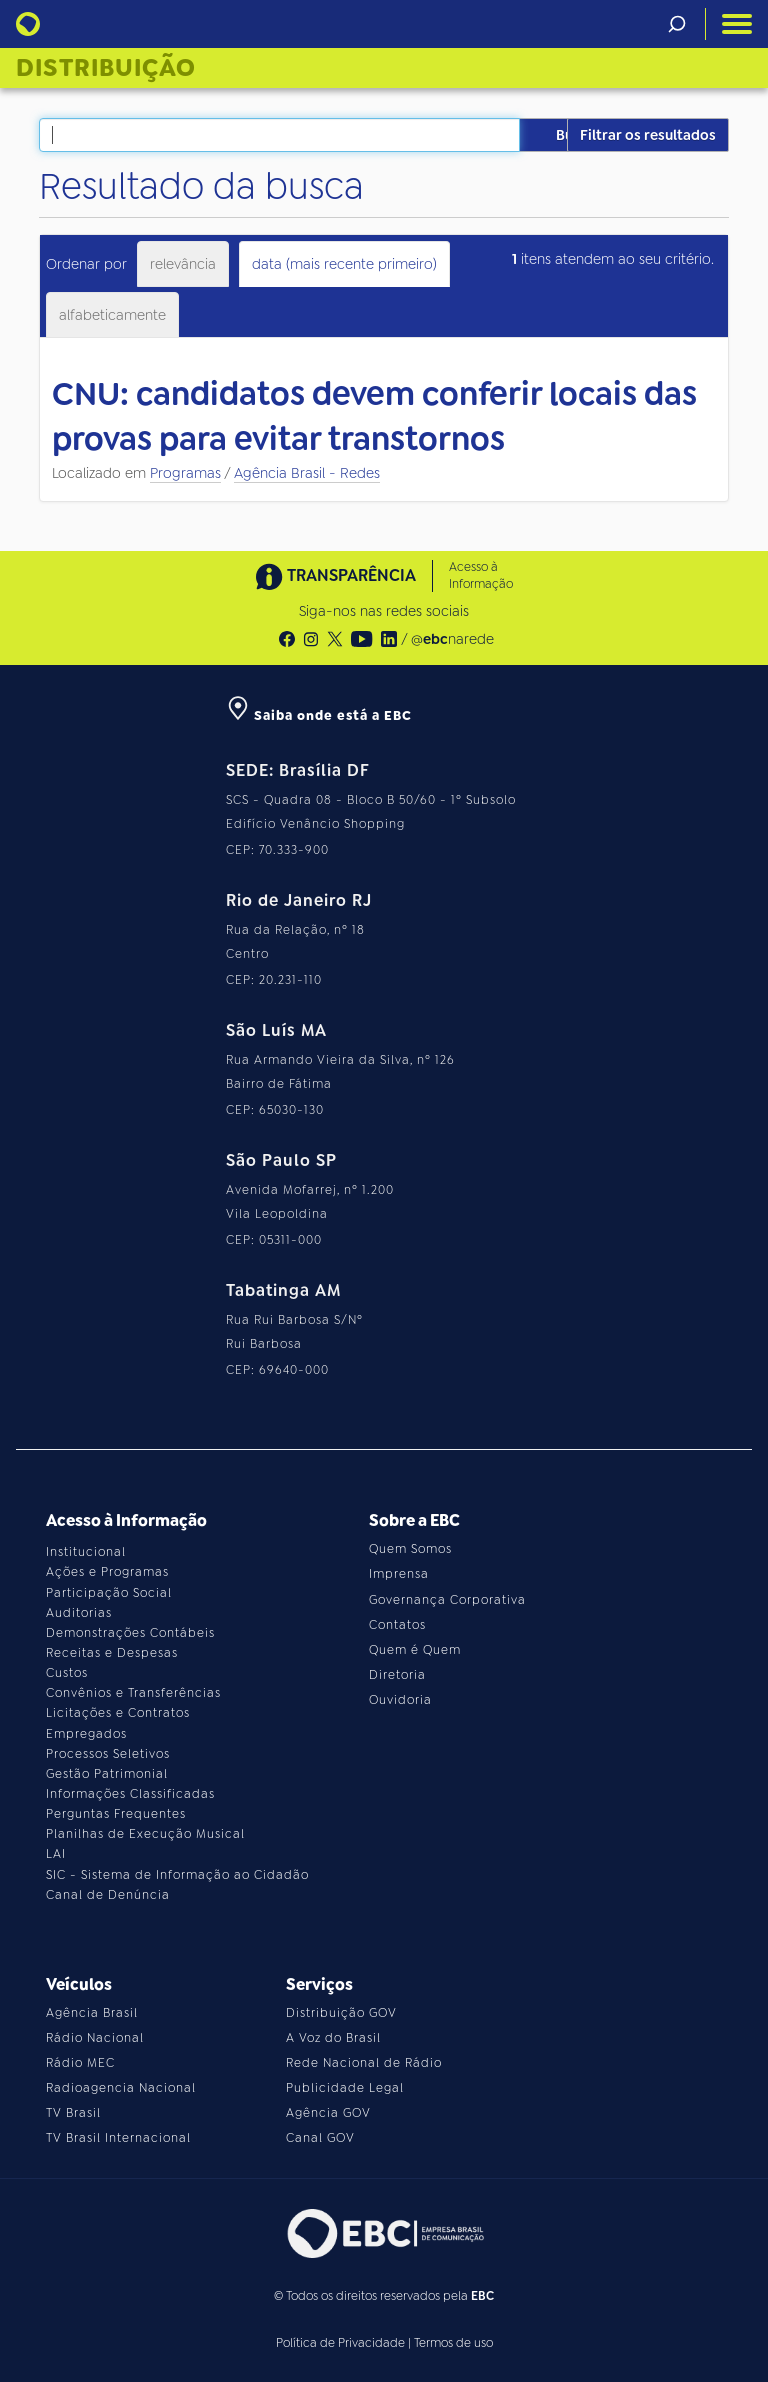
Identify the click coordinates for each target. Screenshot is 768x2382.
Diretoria (397, 1675)
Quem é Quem (415, 1650)
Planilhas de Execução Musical (145, 1834)
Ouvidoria (400, 1700)
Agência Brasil (92, 2013)
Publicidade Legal (345, 2088)
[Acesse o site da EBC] (384, 2233)
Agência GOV (328, 2113)
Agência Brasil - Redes (307, 473)
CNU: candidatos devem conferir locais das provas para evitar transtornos (374, 417)
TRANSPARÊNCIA (336, 576)
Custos (67, 1673)
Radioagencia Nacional (121, 2088)
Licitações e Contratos (118, 1713)
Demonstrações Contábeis (130, 1633)
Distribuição (106, 68)
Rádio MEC (80, 2063)
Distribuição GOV (341, 2013)
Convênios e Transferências (133, 1693)
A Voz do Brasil (333, 2038)
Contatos (397, 1625)
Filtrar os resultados (648, 135)
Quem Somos (410, 1549)
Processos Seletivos (108, 1754)
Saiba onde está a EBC (319, 715)
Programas (185, 473)
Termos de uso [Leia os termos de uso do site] (453, 2343)
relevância (183, 264)
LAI (56, 1854)
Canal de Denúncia (108, 1895)
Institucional (86, 1552)
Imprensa (399, 1574)
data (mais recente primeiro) (344, 264)
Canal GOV (320, 2138)
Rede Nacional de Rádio (364, 2063)
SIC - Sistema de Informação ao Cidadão (177, 1875)
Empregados (86, 1734)
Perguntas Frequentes (116, 1814)
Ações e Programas (107, 1572)
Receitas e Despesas (112, 1653)
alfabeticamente (112, 315)
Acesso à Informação (481, 575)
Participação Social (109, 1593)
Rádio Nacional (95, 2038)
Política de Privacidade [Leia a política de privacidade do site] (340, 2343)
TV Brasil (73, 2113)
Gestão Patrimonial (107, 1774)
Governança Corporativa (447, 1600)
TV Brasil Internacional (118, 2138)
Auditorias (79, 1613)
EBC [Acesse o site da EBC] (482, 2296)
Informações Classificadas (130, 1794)
